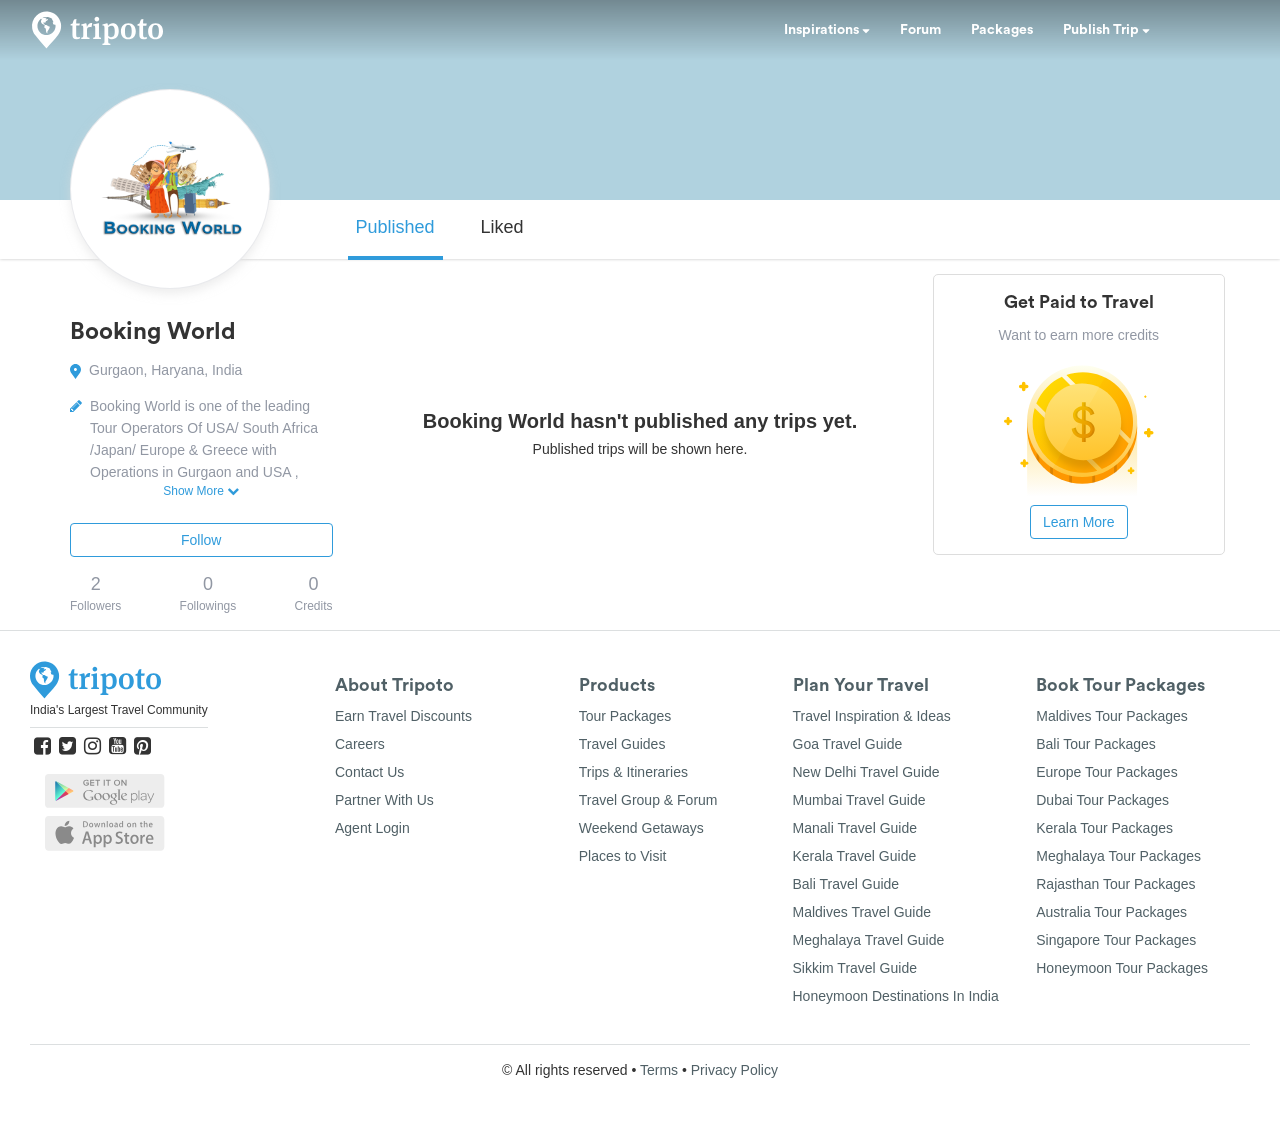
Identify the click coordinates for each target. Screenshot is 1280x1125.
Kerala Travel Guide (855, 856)
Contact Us (369, 772)
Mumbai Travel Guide (859, 800)
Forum (920, 30)
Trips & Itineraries (633, 772)
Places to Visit (623, 856)
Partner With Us (384, 800)
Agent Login (372, 828)
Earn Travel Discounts (403, 716)
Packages (1002, 30)
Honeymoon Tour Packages (1122, 968)
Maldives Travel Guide (862, 912)
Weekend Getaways (641, 828)
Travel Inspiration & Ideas (872, 716)
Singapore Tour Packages (1116, 940)
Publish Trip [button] (1106, 30)
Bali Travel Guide (846, 884)
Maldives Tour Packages (1111, 716)
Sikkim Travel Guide (855, 968)
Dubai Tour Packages (1102, 800)
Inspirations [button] (827, 30)
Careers (360, 744)
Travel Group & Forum (648, 800)
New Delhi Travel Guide (866, 772)
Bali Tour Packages (1096, 744)
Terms (659, 1070)
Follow (201, 540)
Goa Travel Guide (848, 744)
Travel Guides (622, 744)
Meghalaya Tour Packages (1118, 856)
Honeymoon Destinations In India (896, 996)
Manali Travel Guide (855, 828)
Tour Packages (625, 716)
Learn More (1079, 522)
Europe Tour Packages (1106, 772)
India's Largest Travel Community (119, 710)
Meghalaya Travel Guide (869, 940)
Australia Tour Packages (1111, 912)
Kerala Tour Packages (1104, 828)
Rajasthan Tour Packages (1115, 884)
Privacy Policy (734, 1070)
